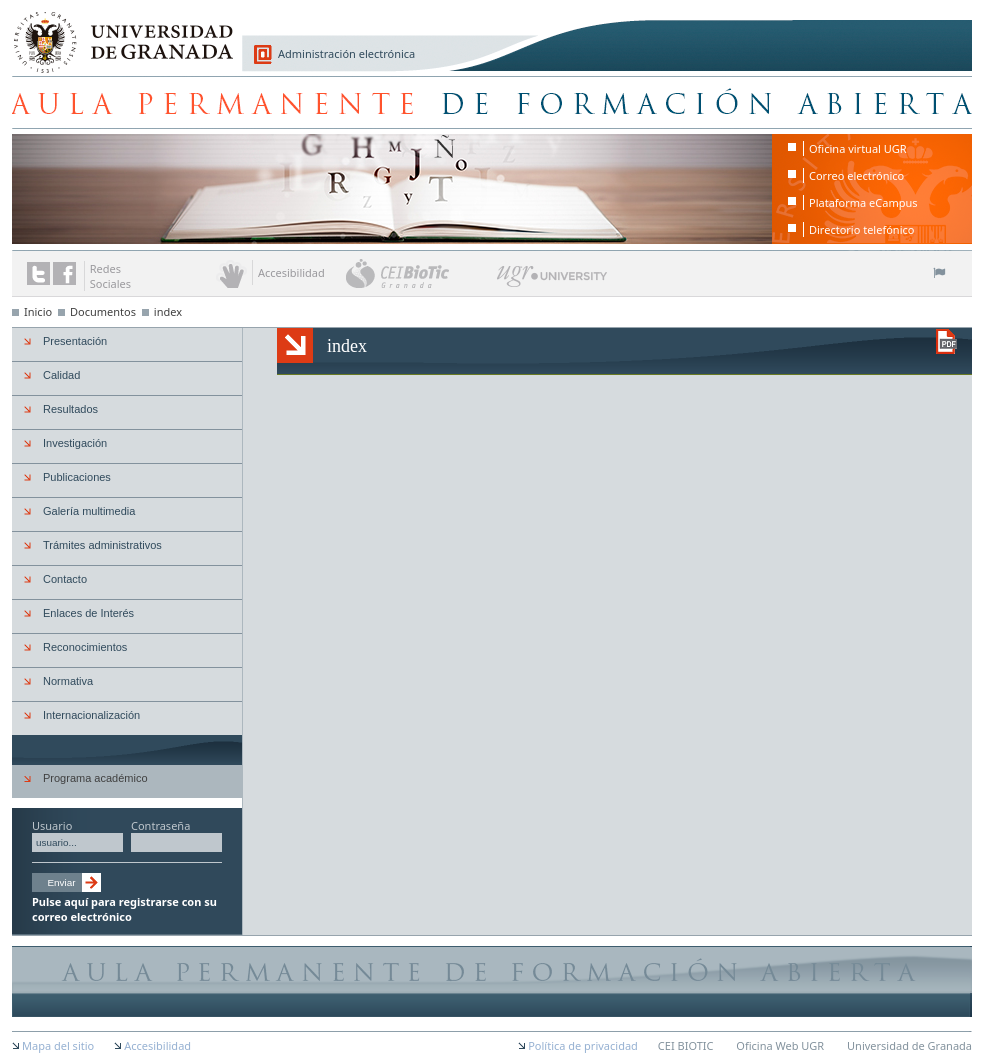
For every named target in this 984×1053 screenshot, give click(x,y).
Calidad (61, 375)
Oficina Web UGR (780, 1045)
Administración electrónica (346, 53)
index (168, 311)
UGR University (552, 281)
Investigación (75, 443)
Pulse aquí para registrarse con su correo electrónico (124, 909)
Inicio (38, 311)
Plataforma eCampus (863, 202)
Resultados (70, 409)
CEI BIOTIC (686, 1045)
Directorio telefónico (861, 229)
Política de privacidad (583, 1045)
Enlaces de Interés (88, 613)
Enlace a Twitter (38, 273)
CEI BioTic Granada (419, 273)
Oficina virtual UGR (858, 148)
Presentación (75, 341)
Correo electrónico (856, 175)
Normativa (68, 681)
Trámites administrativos (102, 545)
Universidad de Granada (116, 31)
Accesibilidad (157, 1045)
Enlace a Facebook (64, 273)
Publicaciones (77, 477)
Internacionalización (91, 715)
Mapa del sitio (58, 1045)
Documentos (103, 311)
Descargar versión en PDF (946, 341)
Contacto (65, 579)
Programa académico (95, 778)
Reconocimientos (85, 647)
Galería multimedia (89, 511)
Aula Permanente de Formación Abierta (492, 102)
